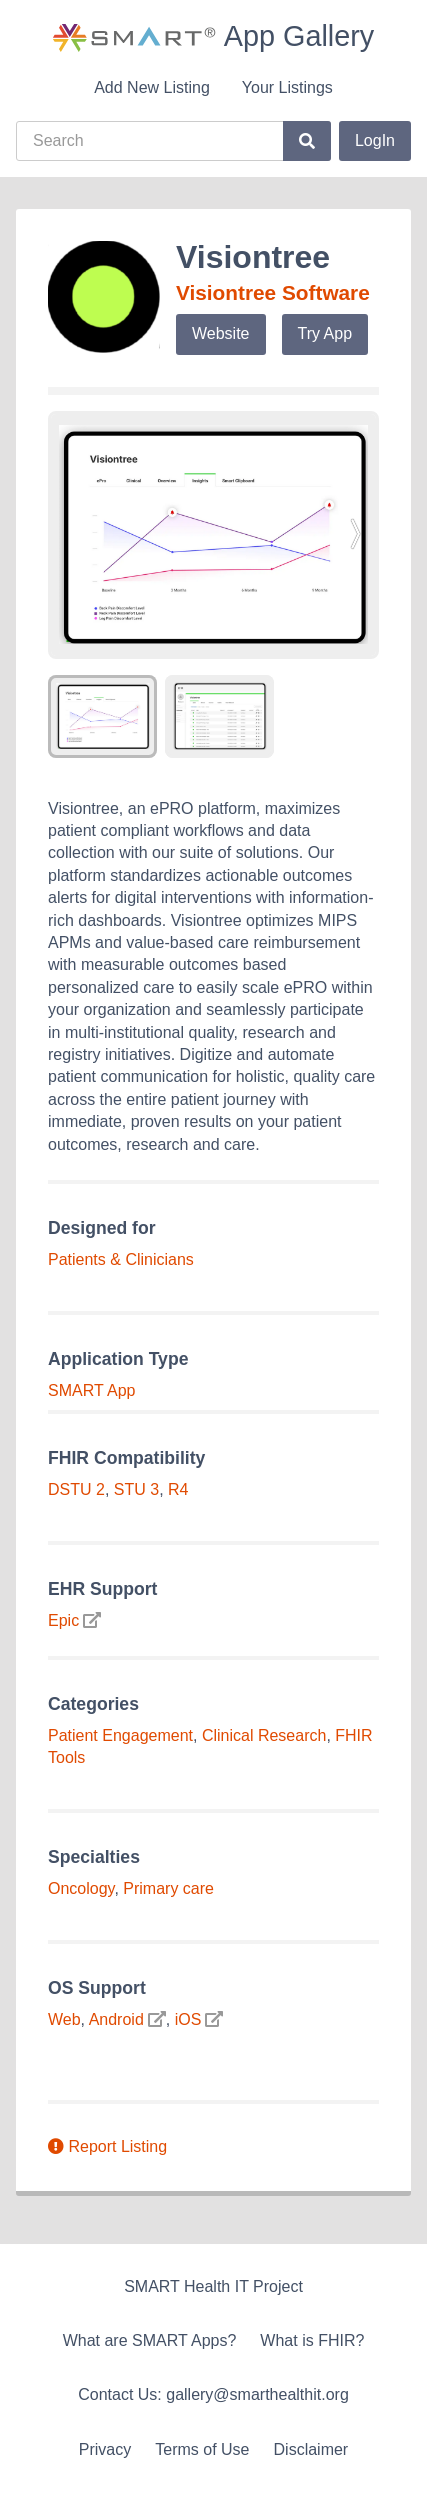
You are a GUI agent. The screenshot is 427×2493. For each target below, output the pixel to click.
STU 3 (136, 1489)
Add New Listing (152, 87)
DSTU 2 (76, 1489)
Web (64, 2019)
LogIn (375, 140)
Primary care (168, 1888)
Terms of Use (202, 2449)
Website (221, 333)
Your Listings (287, 87)
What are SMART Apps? (150, 2340)
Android (116, 2019)
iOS (188, 2019)
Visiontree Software (273, 292)
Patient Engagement (120, 1735)
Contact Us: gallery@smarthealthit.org (213, 2394)
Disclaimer (311, 2449)
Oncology (81, 1888)
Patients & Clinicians (121, 1259)
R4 (178, 1489)
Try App (325, 333)
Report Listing (107, 2146)
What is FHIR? (312, 2340)
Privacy (105, 2449)
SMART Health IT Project (213, 2286)
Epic (63, 1620)
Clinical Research (264, 1735)
